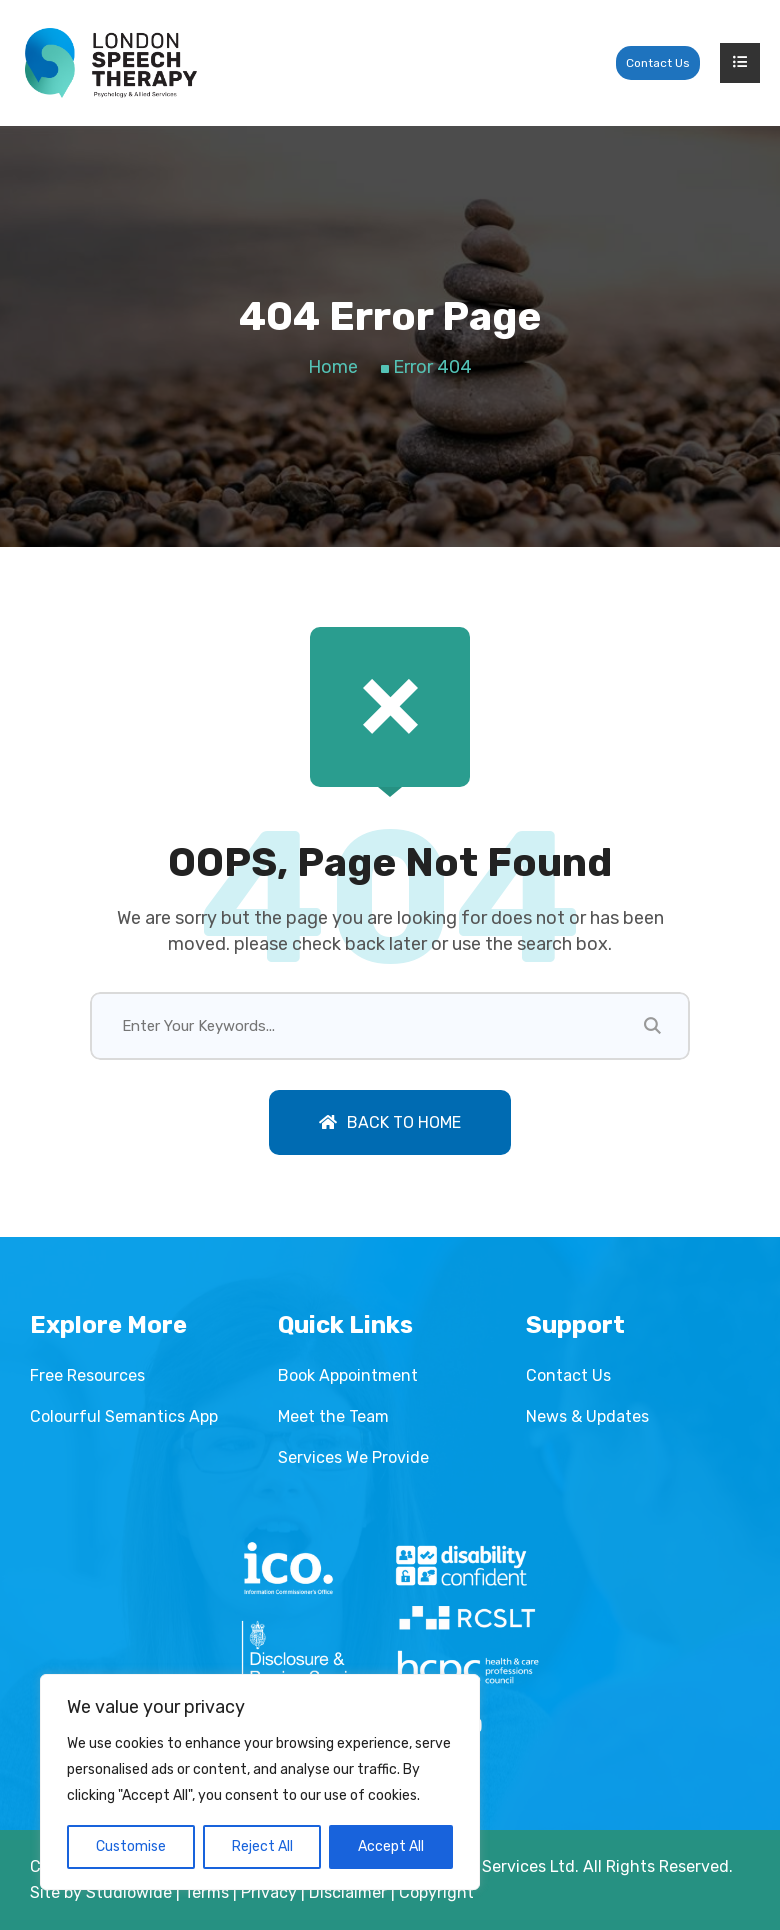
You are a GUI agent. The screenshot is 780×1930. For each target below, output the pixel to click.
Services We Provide (353, 1457)
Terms (206, 1892)
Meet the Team (333, 1416)
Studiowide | (135, 1892)
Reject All (262, 1846)
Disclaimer (348, 1892)
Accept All (391, 1846)
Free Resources (87, 1375)
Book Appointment (348, 1375)
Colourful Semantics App (124, 1416)
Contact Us (658, 63)
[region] (260, 1782)
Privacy (269, 1892)
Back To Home (390, 1122)
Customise (131, 1846)
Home (333, 367)
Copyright (436, 1892)
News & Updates (587, 1416)
